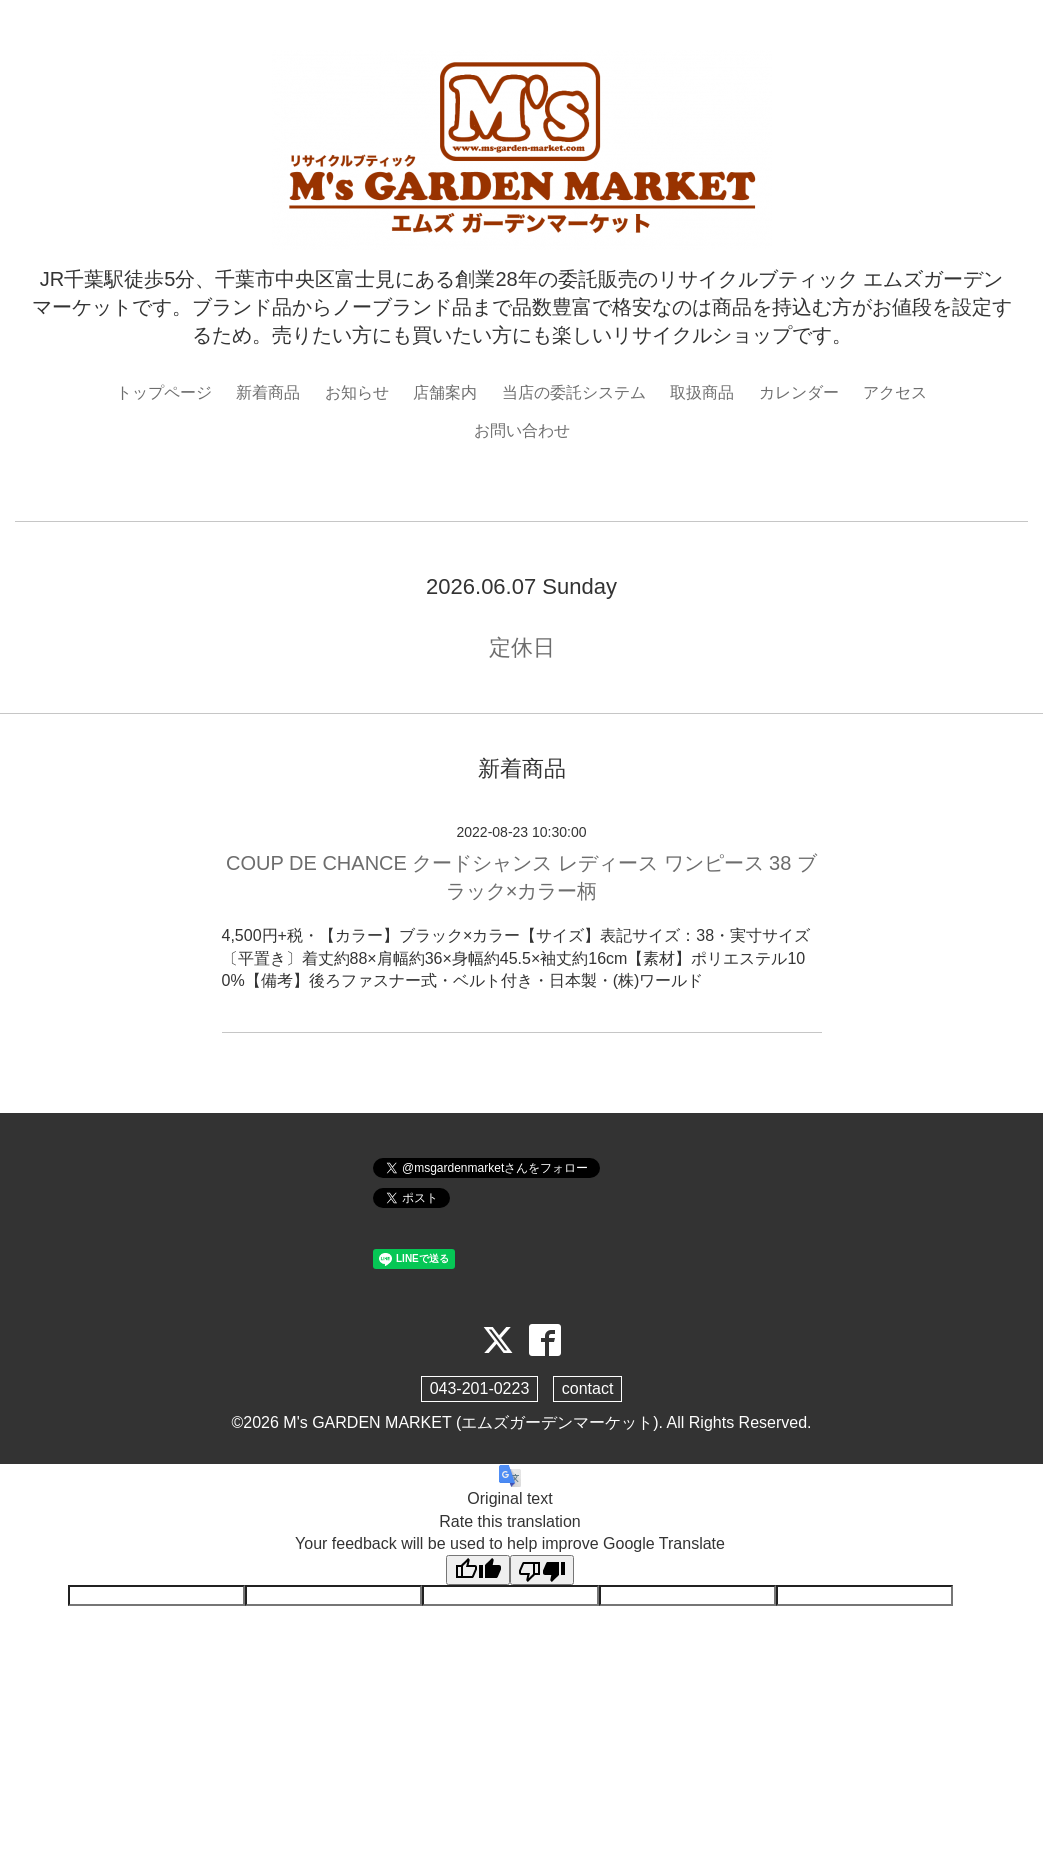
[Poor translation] (542, 1570)
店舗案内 (445, 392)
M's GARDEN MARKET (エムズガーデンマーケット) (470, 1422)
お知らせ (357, 392)
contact (588, 1388)
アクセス (895, 392)
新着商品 (268, 392)
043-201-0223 (480, 1388)
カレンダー (799, 392)
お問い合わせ (522, 430)
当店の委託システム (574, 392)
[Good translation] (478, 1570)
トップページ (164, 392)
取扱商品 (702, 392)
